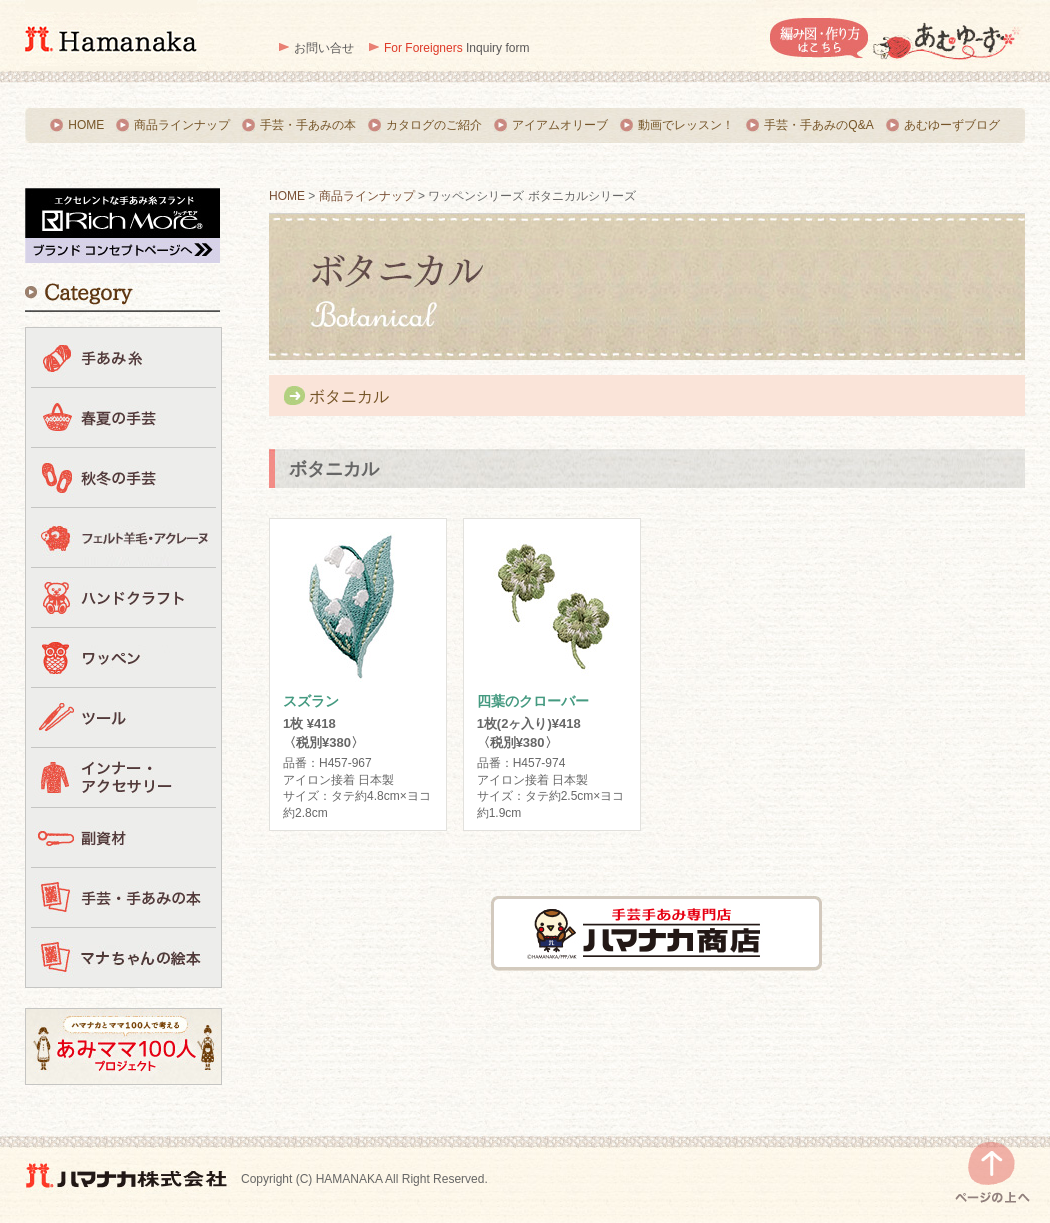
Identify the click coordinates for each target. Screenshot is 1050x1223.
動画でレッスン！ (686, 125)
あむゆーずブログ (952, 125)
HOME (86, 125)
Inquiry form (456, 48)
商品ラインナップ (182, 125)
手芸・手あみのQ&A (818, 125)
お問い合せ (324, 48)
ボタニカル (349, 396)
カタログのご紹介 (434, 125)
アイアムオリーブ (560, 125)
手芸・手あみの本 (308, 125)
